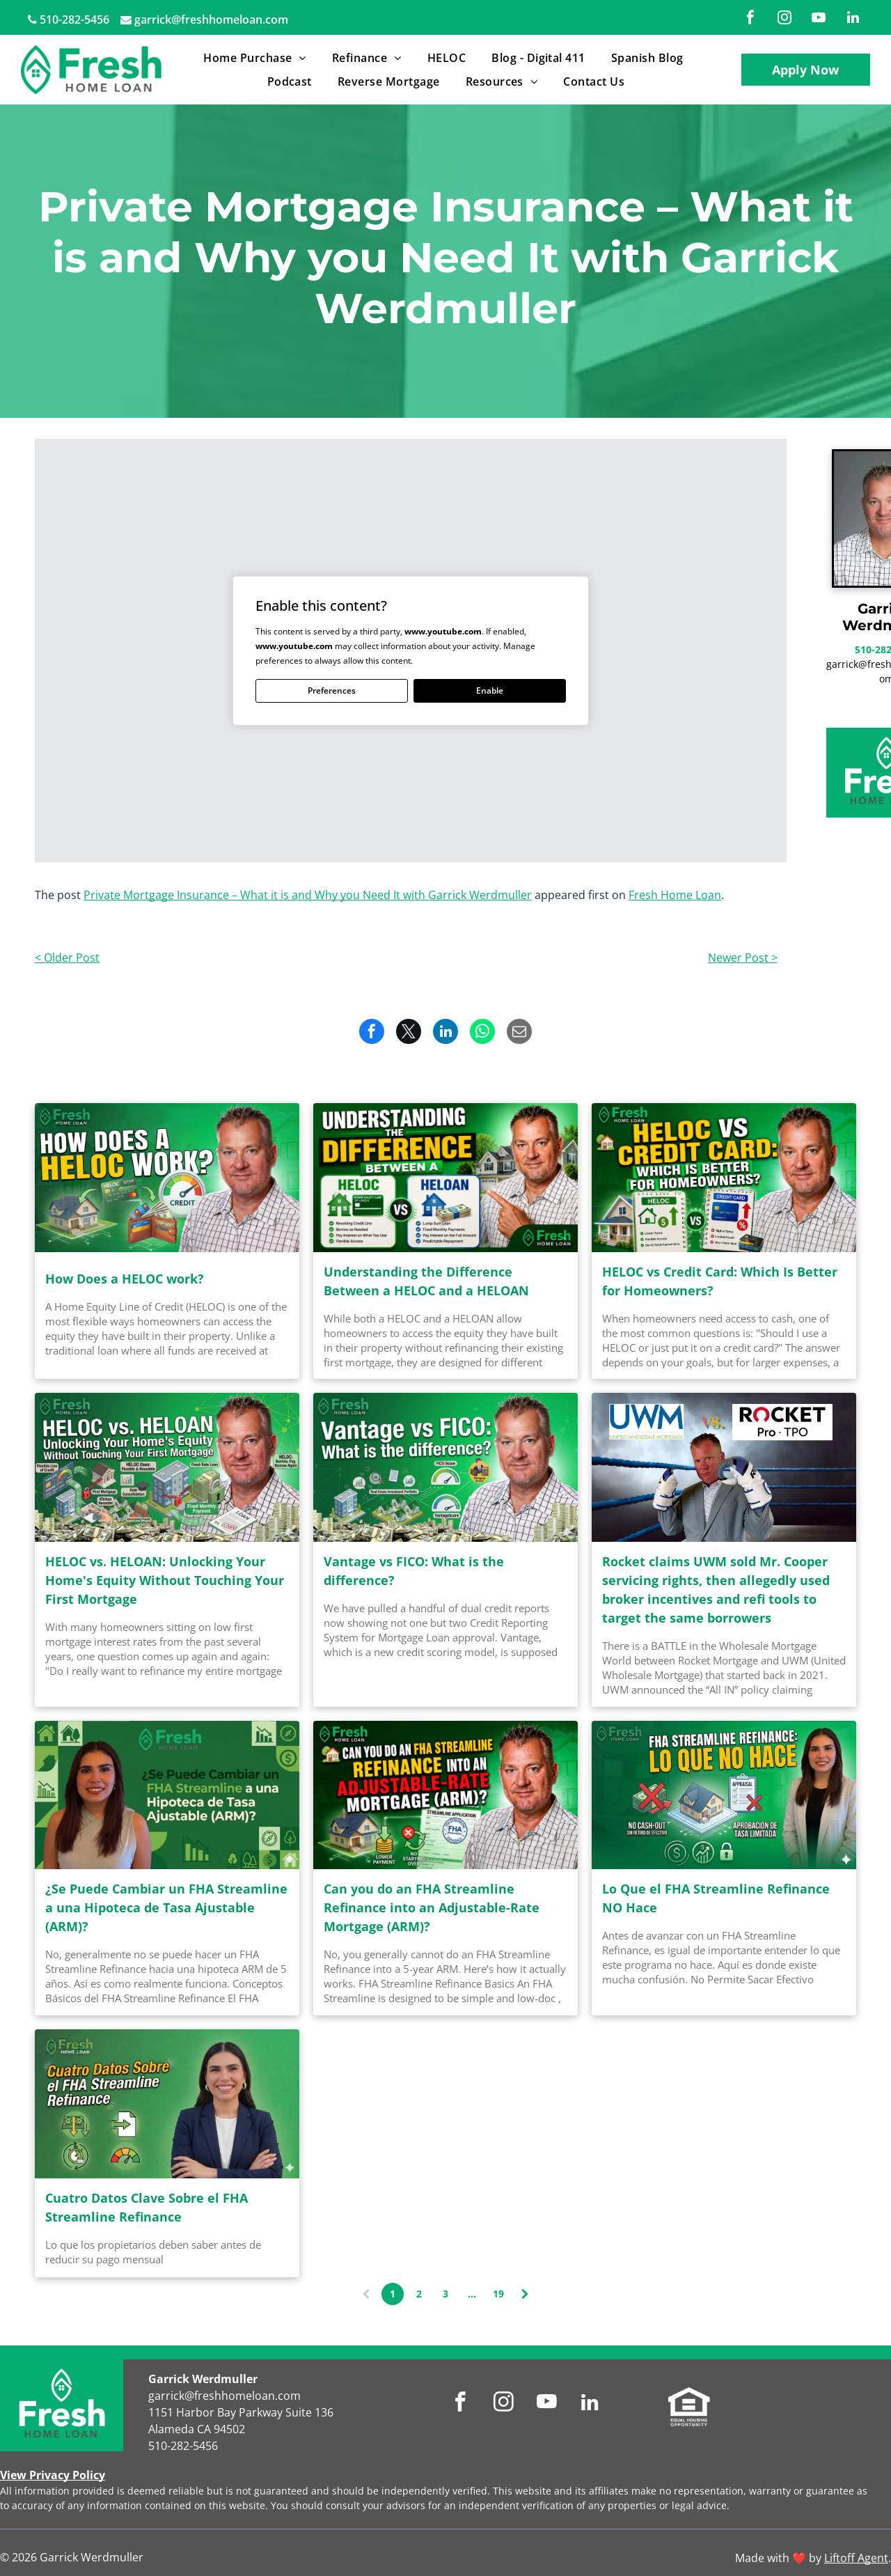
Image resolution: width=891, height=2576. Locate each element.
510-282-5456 (74, 19)
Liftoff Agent (856, 2558)
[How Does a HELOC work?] (167, 1177)
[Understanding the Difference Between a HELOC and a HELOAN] (445, 1177)
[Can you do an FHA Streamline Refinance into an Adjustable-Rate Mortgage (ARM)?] (445, 1795)
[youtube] (818, 19)
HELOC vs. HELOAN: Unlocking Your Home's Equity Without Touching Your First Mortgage (164, 1580)
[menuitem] (257, 58)
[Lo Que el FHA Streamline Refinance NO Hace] (724, 1795)
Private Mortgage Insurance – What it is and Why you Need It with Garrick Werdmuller (308, 895)
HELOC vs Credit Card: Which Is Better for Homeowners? (719, 1281)
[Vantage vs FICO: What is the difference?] (445, 1467)
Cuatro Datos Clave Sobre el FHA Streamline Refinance (146, 2207)
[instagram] (784, 19)
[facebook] (750, 19)
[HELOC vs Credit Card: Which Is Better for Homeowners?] (724, 1177)
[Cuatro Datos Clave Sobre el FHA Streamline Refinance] (167, 2103)
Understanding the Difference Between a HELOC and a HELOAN (426, 1281)
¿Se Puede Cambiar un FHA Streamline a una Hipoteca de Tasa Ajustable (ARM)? (166, 1907)
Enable (489, 690)
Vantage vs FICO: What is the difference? (414, 1570)
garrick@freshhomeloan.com (211, 19)
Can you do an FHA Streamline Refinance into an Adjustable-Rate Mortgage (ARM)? (431, 1907)
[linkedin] (852, 19)
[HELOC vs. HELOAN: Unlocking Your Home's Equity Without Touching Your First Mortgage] (167, 1467)
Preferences (332, 690)
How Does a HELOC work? (124, 1278)
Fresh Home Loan (675, 895)
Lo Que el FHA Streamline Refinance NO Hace (716, 1898)
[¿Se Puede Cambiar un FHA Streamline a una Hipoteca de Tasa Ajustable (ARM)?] (167, 1795)
